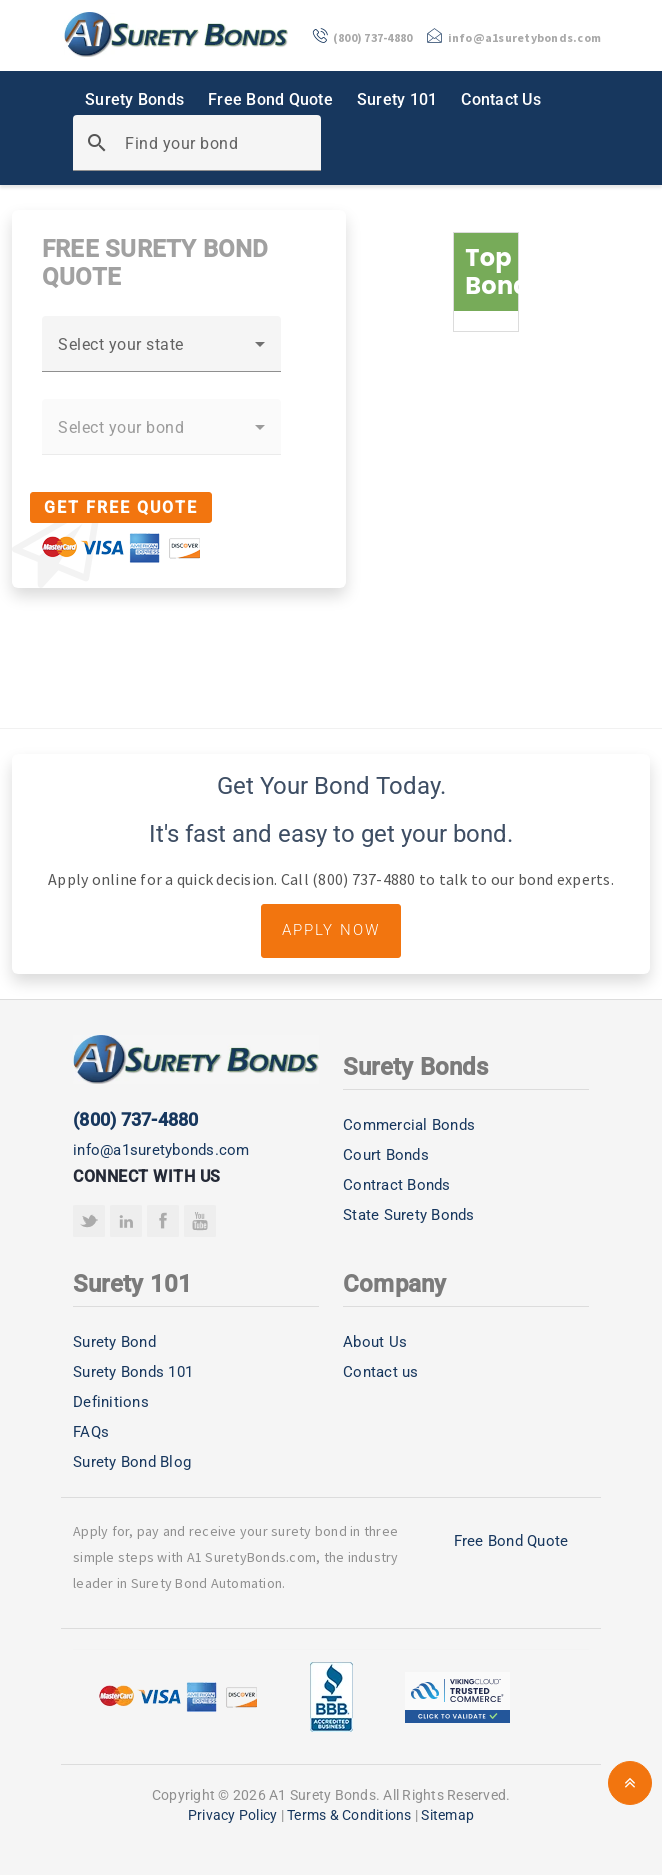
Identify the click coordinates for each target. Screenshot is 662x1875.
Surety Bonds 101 (133, 1372)
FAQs (91, 1432)
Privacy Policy (233, 1815)
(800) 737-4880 (136, 1119)
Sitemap (447, 1815)
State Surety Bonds (409, 1215)
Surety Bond (114, 1342)
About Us (375, 1342)
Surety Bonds (134, 99)
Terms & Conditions (349, 1815)
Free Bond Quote (270, 99)
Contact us (381, 1372)
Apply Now (331, 930)
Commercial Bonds (409, 1125)
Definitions (111, 1402)
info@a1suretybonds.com (161, 1150)
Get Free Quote (121, 507)
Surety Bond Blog (132, 1462)
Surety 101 (397, 99)
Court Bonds (386, 1155)
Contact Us (501, 99)
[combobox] (161, 352)
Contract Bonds (397, 1185)
